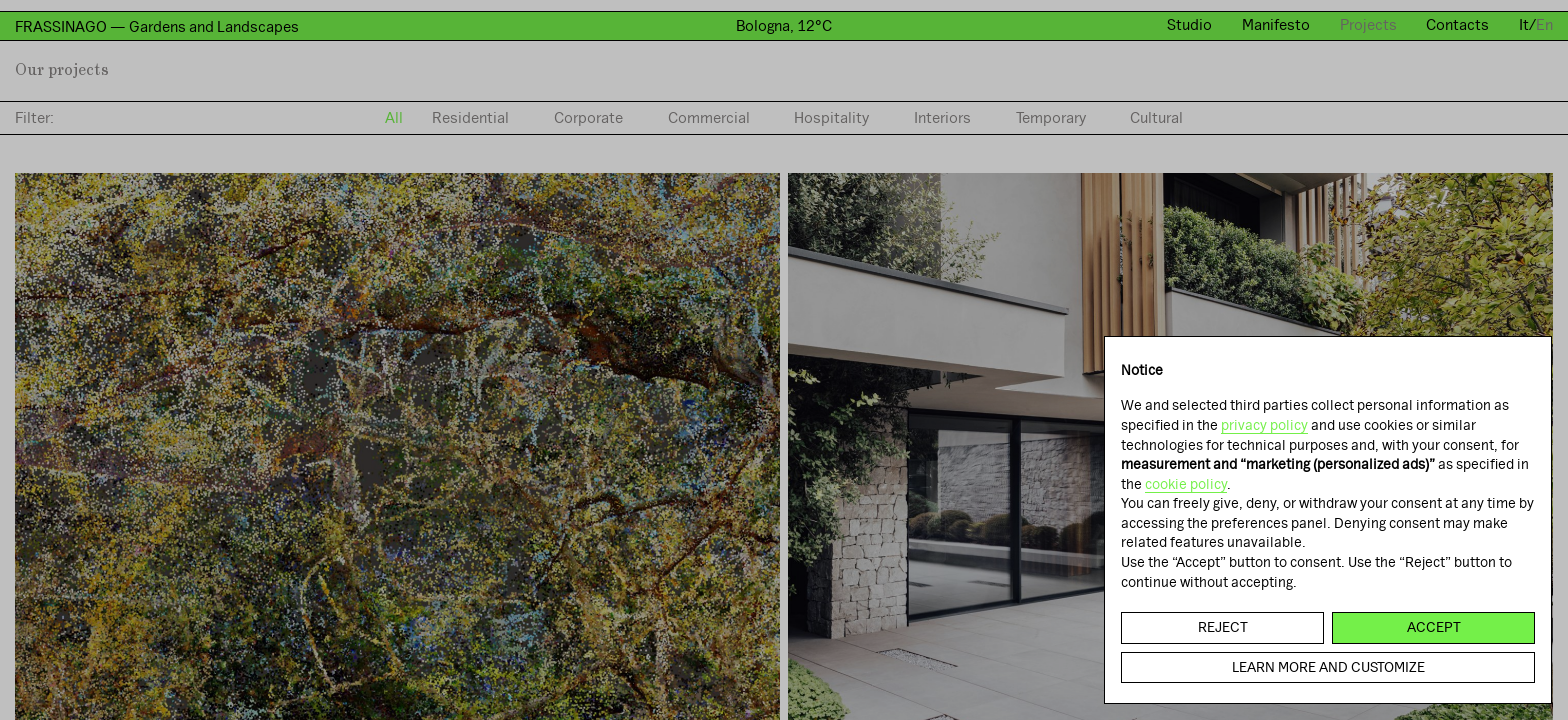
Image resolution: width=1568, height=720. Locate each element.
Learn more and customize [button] (1328, 667)
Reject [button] (1223, 627)
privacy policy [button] (1264, 425)
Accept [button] (1434, 627)
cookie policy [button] (1186, 484)
